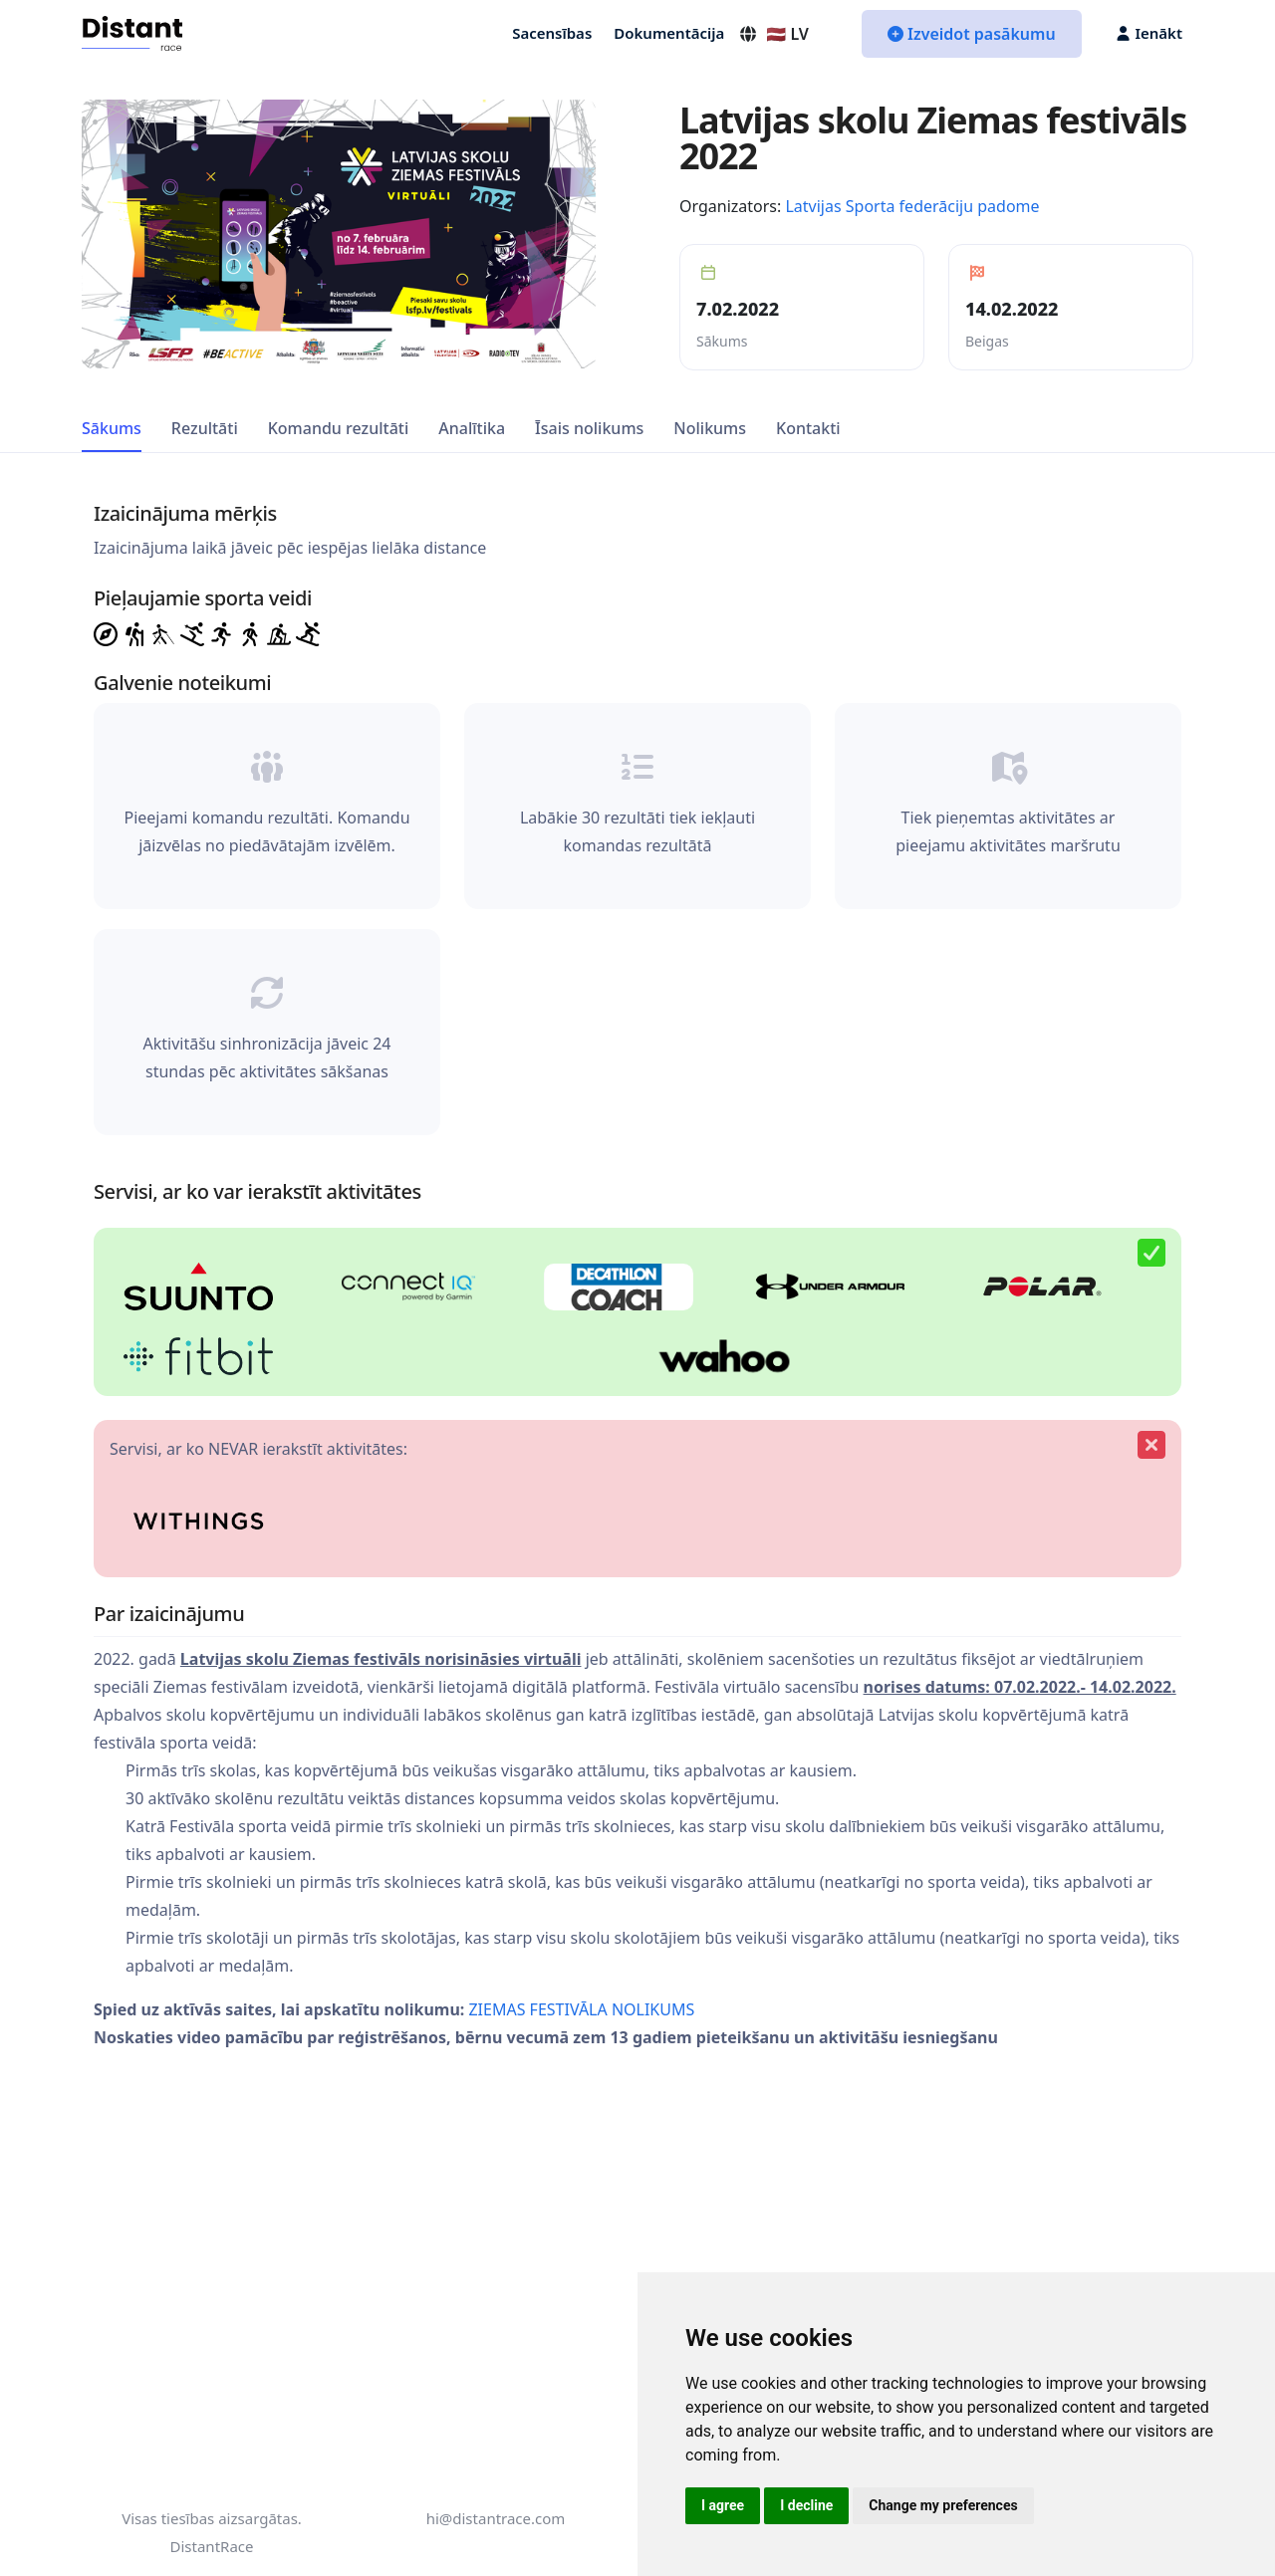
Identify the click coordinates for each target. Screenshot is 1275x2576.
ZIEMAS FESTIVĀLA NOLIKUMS (581, 2009)
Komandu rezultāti (338, 428)
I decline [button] (806, 2505)
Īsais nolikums (589, 428)
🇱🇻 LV (773, 34)
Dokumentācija (669, 33)
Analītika (471, 428)
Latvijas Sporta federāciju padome (912, 206)
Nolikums (709, 428)
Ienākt (1149, 33)
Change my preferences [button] (943, 2505)
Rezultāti (204, 428)
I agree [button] (722, 2505)
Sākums (111, 428)
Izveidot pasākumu (972, 34)
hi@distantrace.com (496, 2518)
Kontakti (808, 428)
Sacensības (552, 33)
